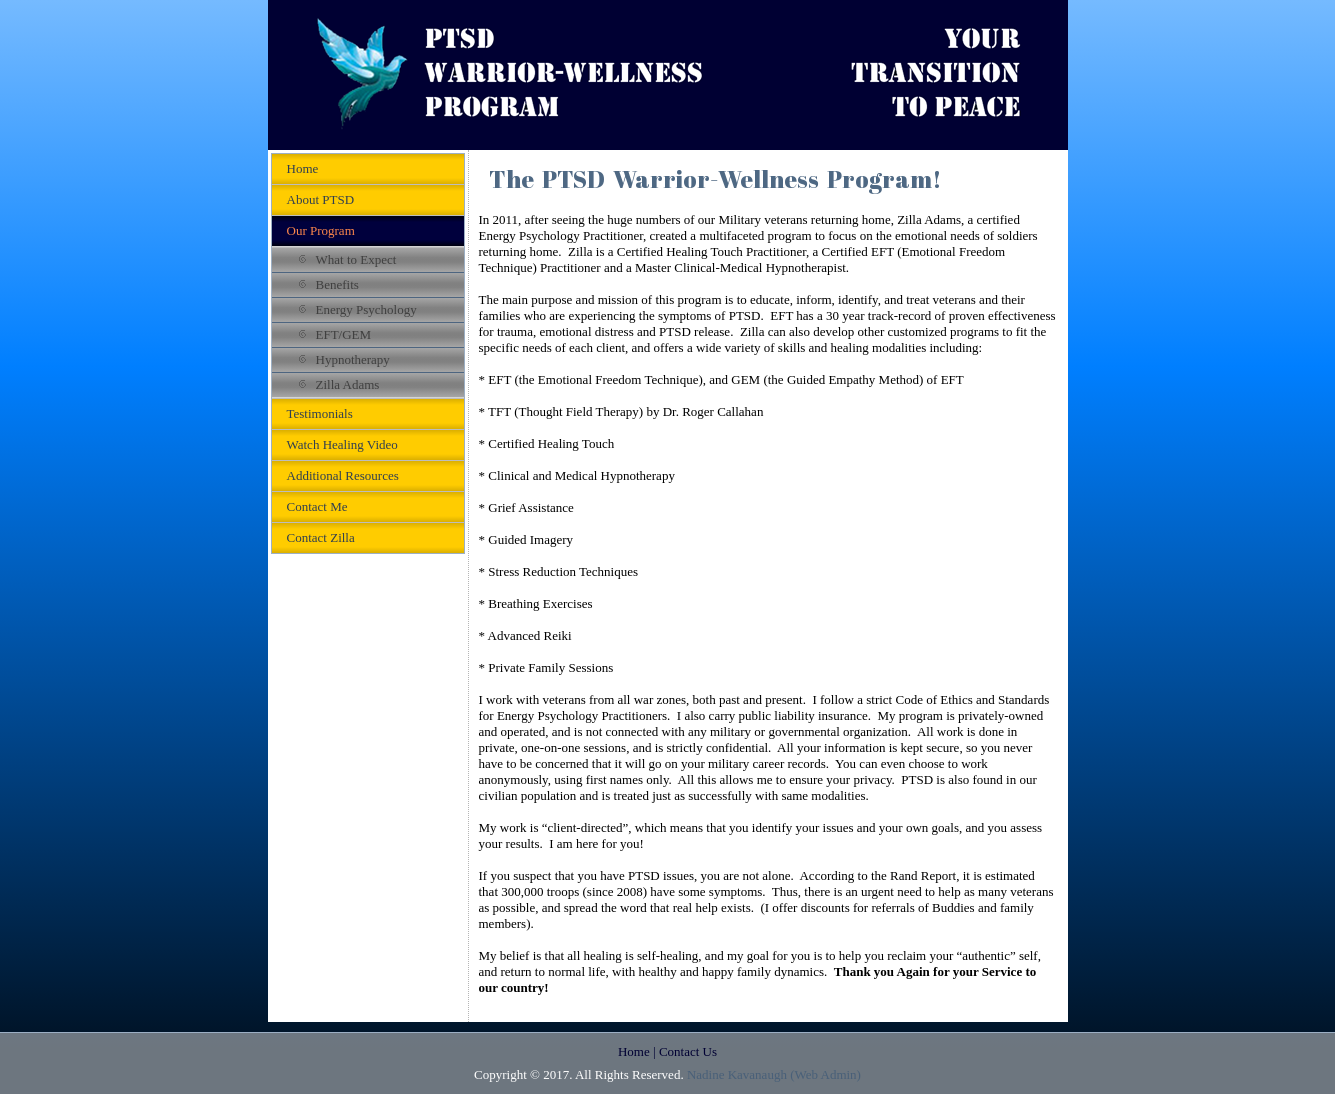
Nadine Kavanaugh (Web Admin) (774, 1074)
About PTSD (321, 199)
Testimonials (320, 413)
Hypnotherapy (353, 359)
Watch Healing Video (342, 444)
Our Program (321, 230)
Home (303, 168)
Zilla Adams (348, 384)
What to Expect (356, 259)
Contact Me (317, 506)
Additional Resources (343, 475)
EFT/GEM (344, 334)
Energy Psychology (366, 309)
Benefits (337, 284)
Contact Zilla (321, 537)
